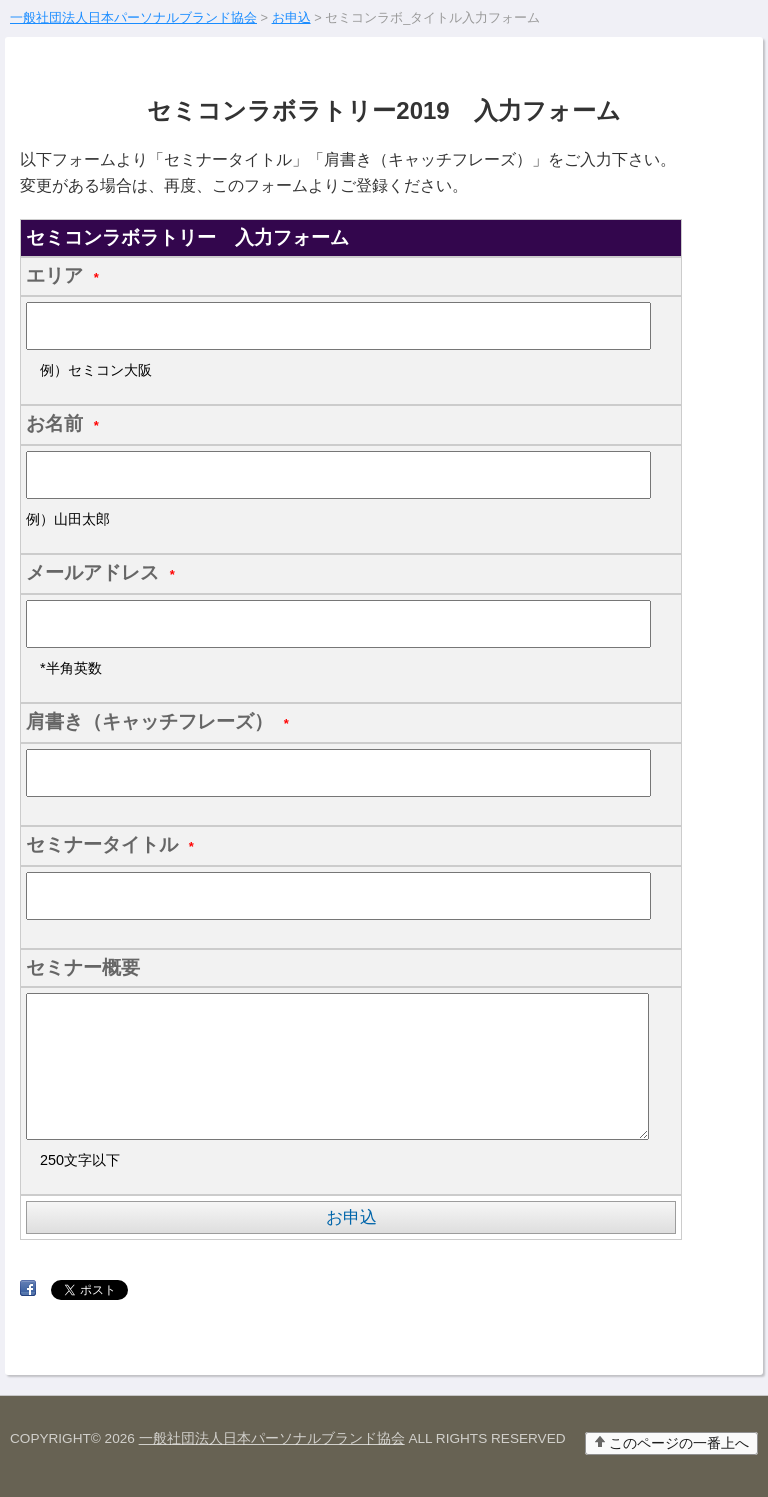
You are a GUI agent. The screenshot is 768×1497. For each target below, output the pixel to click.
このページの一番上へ (679, 1443)
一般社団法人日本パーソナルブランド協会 (272, 1438)
